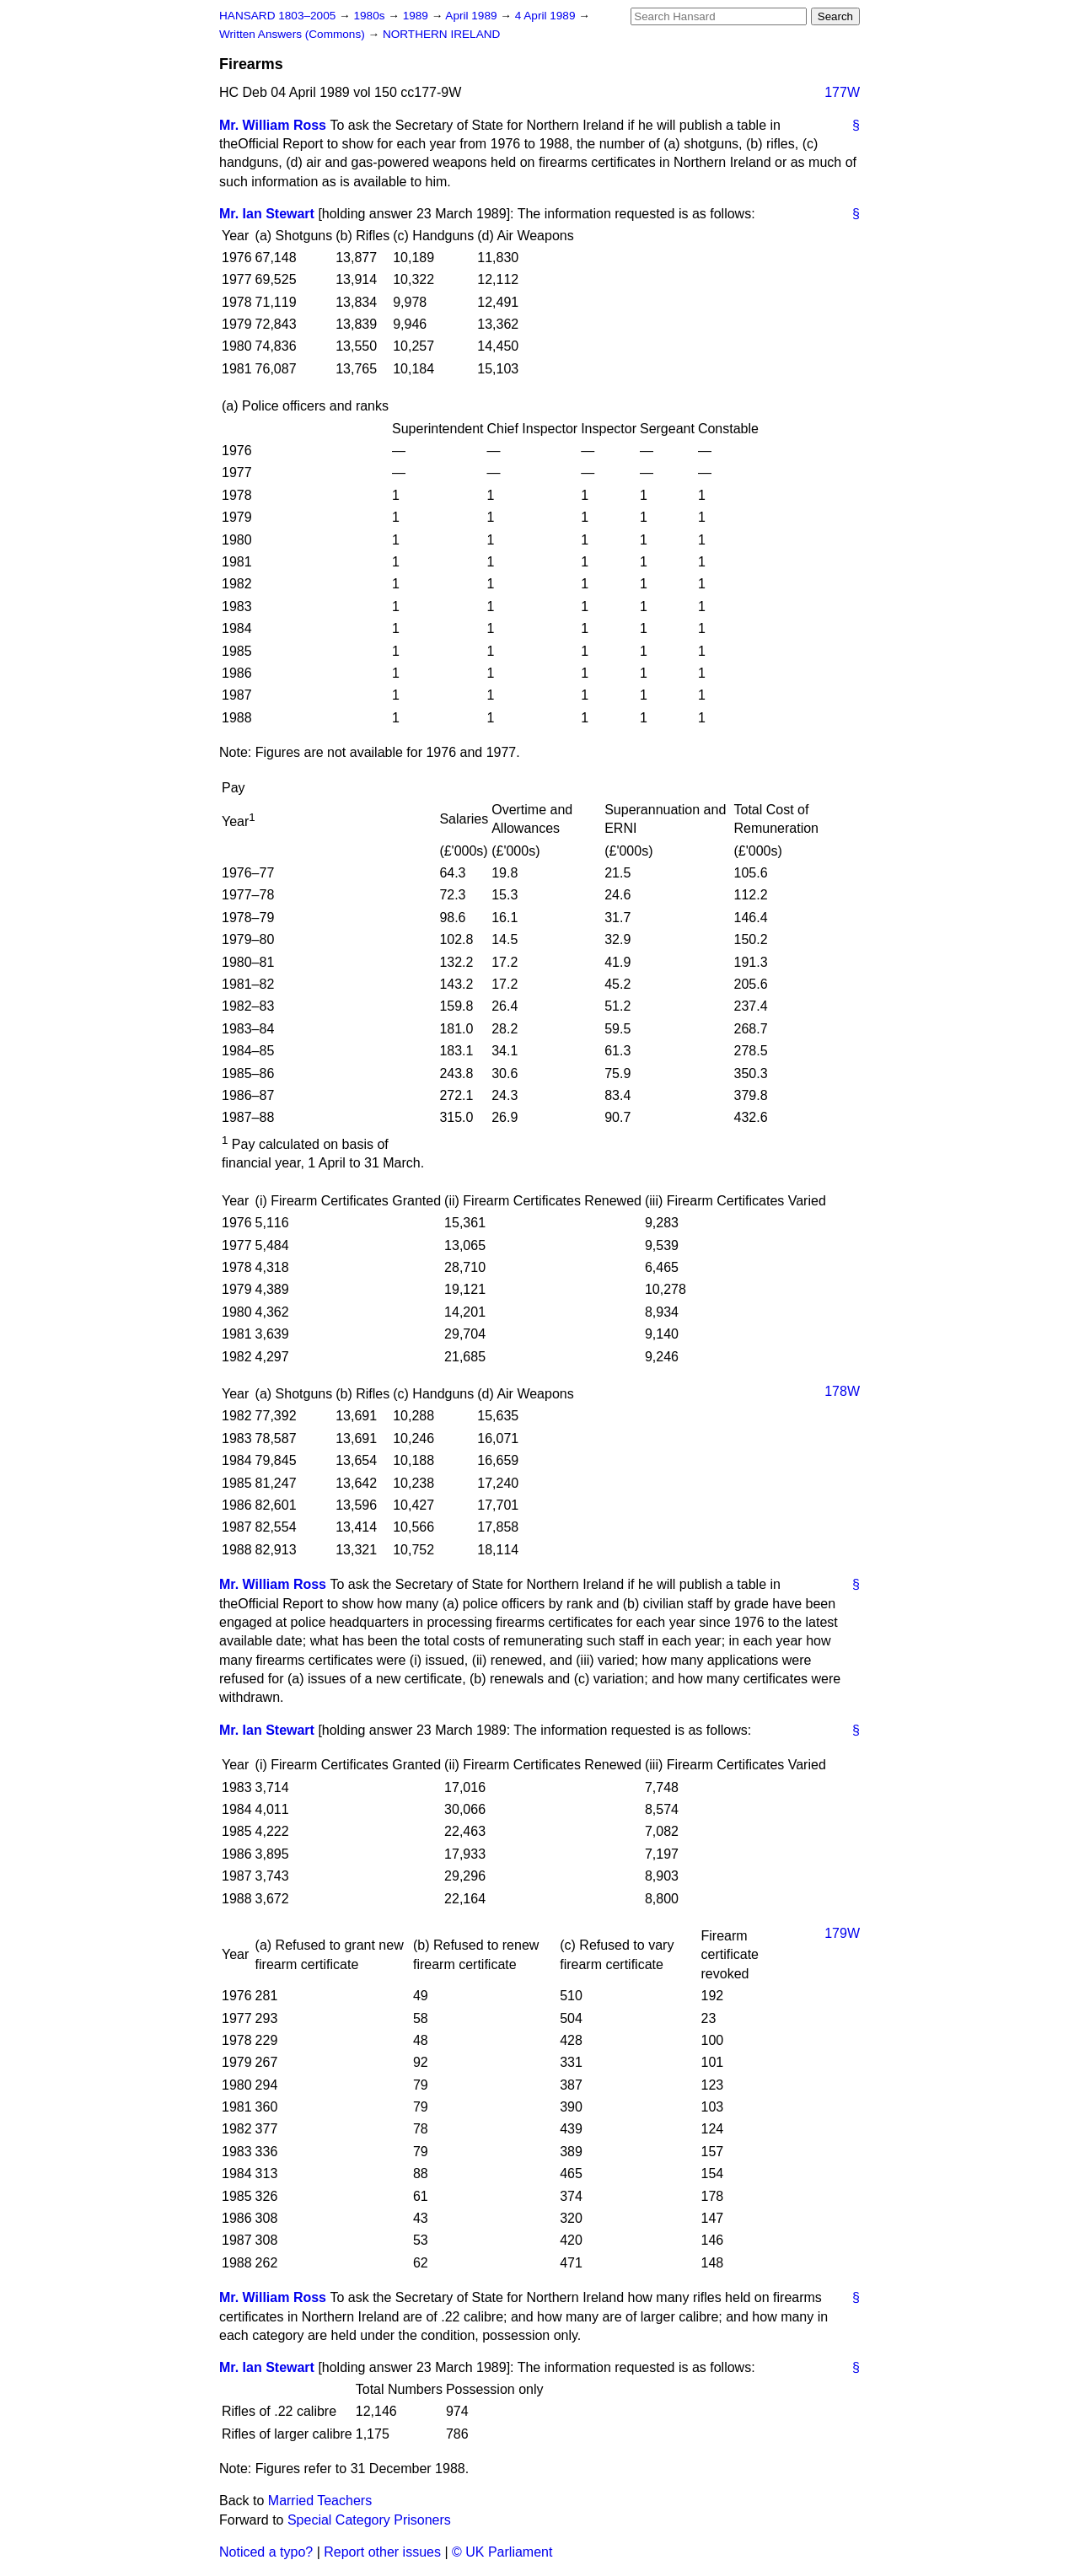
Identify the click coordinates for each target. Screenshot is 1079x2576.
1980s (370, 15)
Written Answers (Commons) (293, 34)
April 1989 (472, 15)
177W (842, 92)
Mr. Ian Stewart (266, 214)
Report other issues (382, 2552)
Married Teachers (320, 2500)
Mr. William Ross (272, 125)
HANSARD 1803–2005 (277, 15)
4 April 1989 (547, 15)
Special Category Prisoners (369, 2520)
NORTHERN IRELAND (441, 34)
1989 (417, 15)
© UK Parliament (502, 2552)
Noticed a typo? (266, 2552)
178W (842, 1391)
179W (842, 1933)
